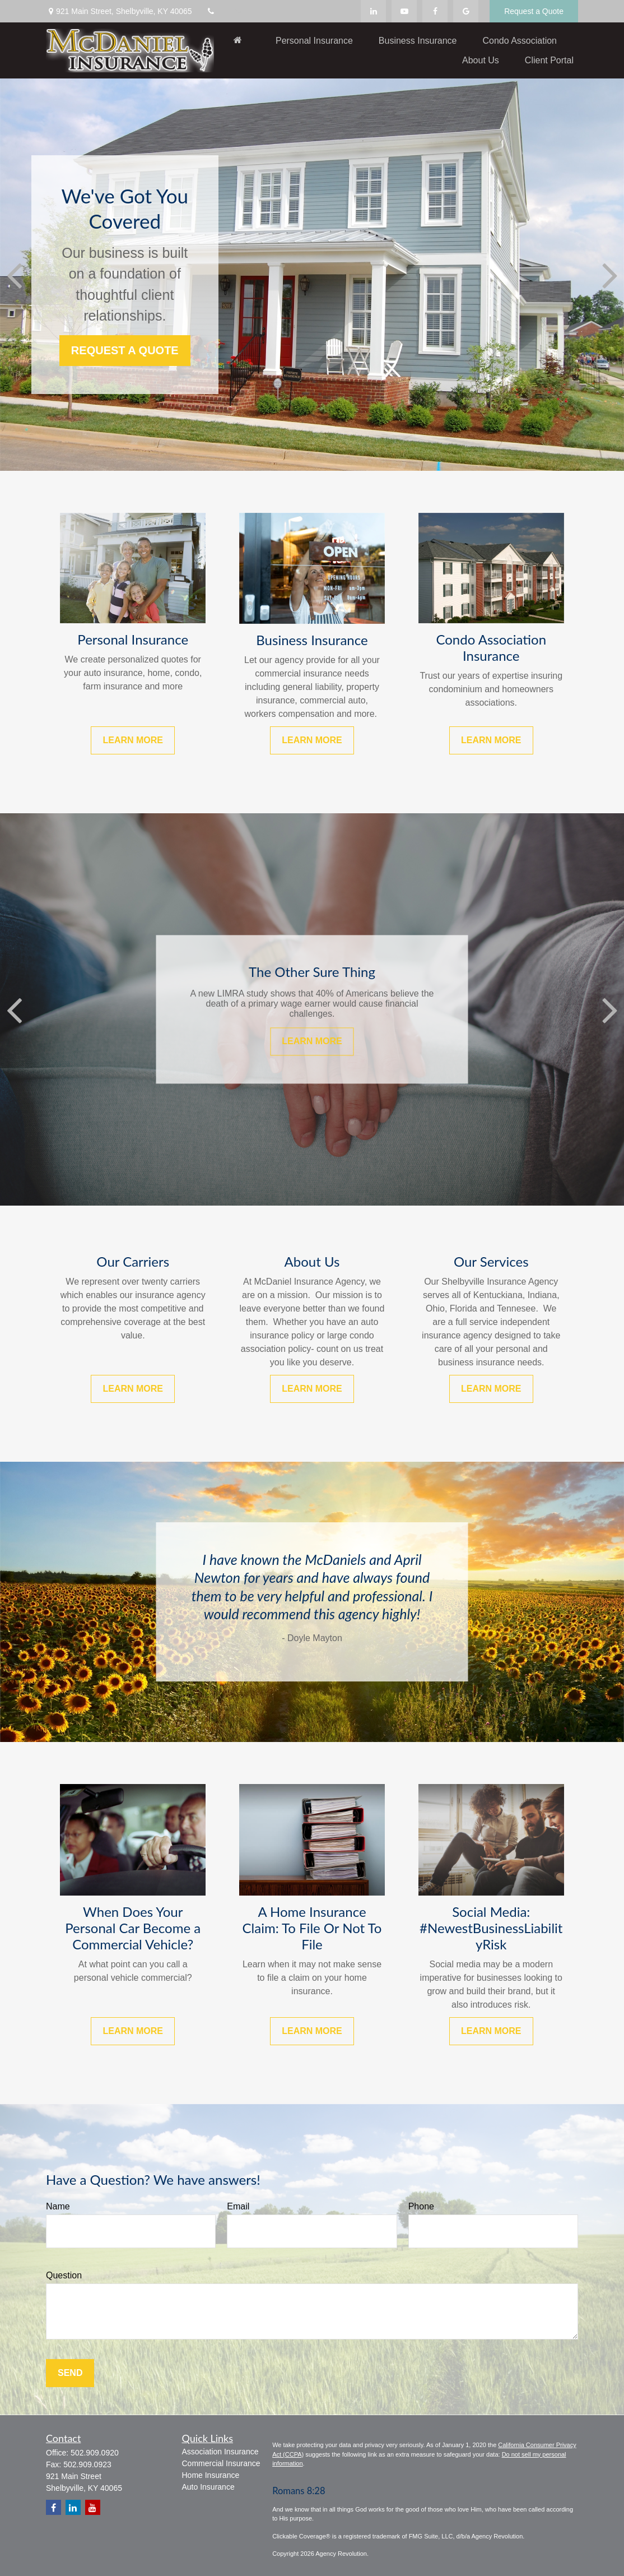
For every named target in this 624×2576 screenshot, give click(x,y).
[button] (238, 40)
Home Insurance (211, 2475)
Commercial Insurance (221, 2463)
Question (64, 2275)
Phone (421, 2206)
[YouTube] (404, 11)
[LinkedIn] (373, 11)
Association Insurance (220, 2451)
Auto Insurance (208, 2486)
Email (238, 2206)
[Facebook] (435, 11)
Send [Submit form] (70, 2373)
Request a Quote (534, 11)
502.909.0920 (95, 2452)
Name (58, 2206)
